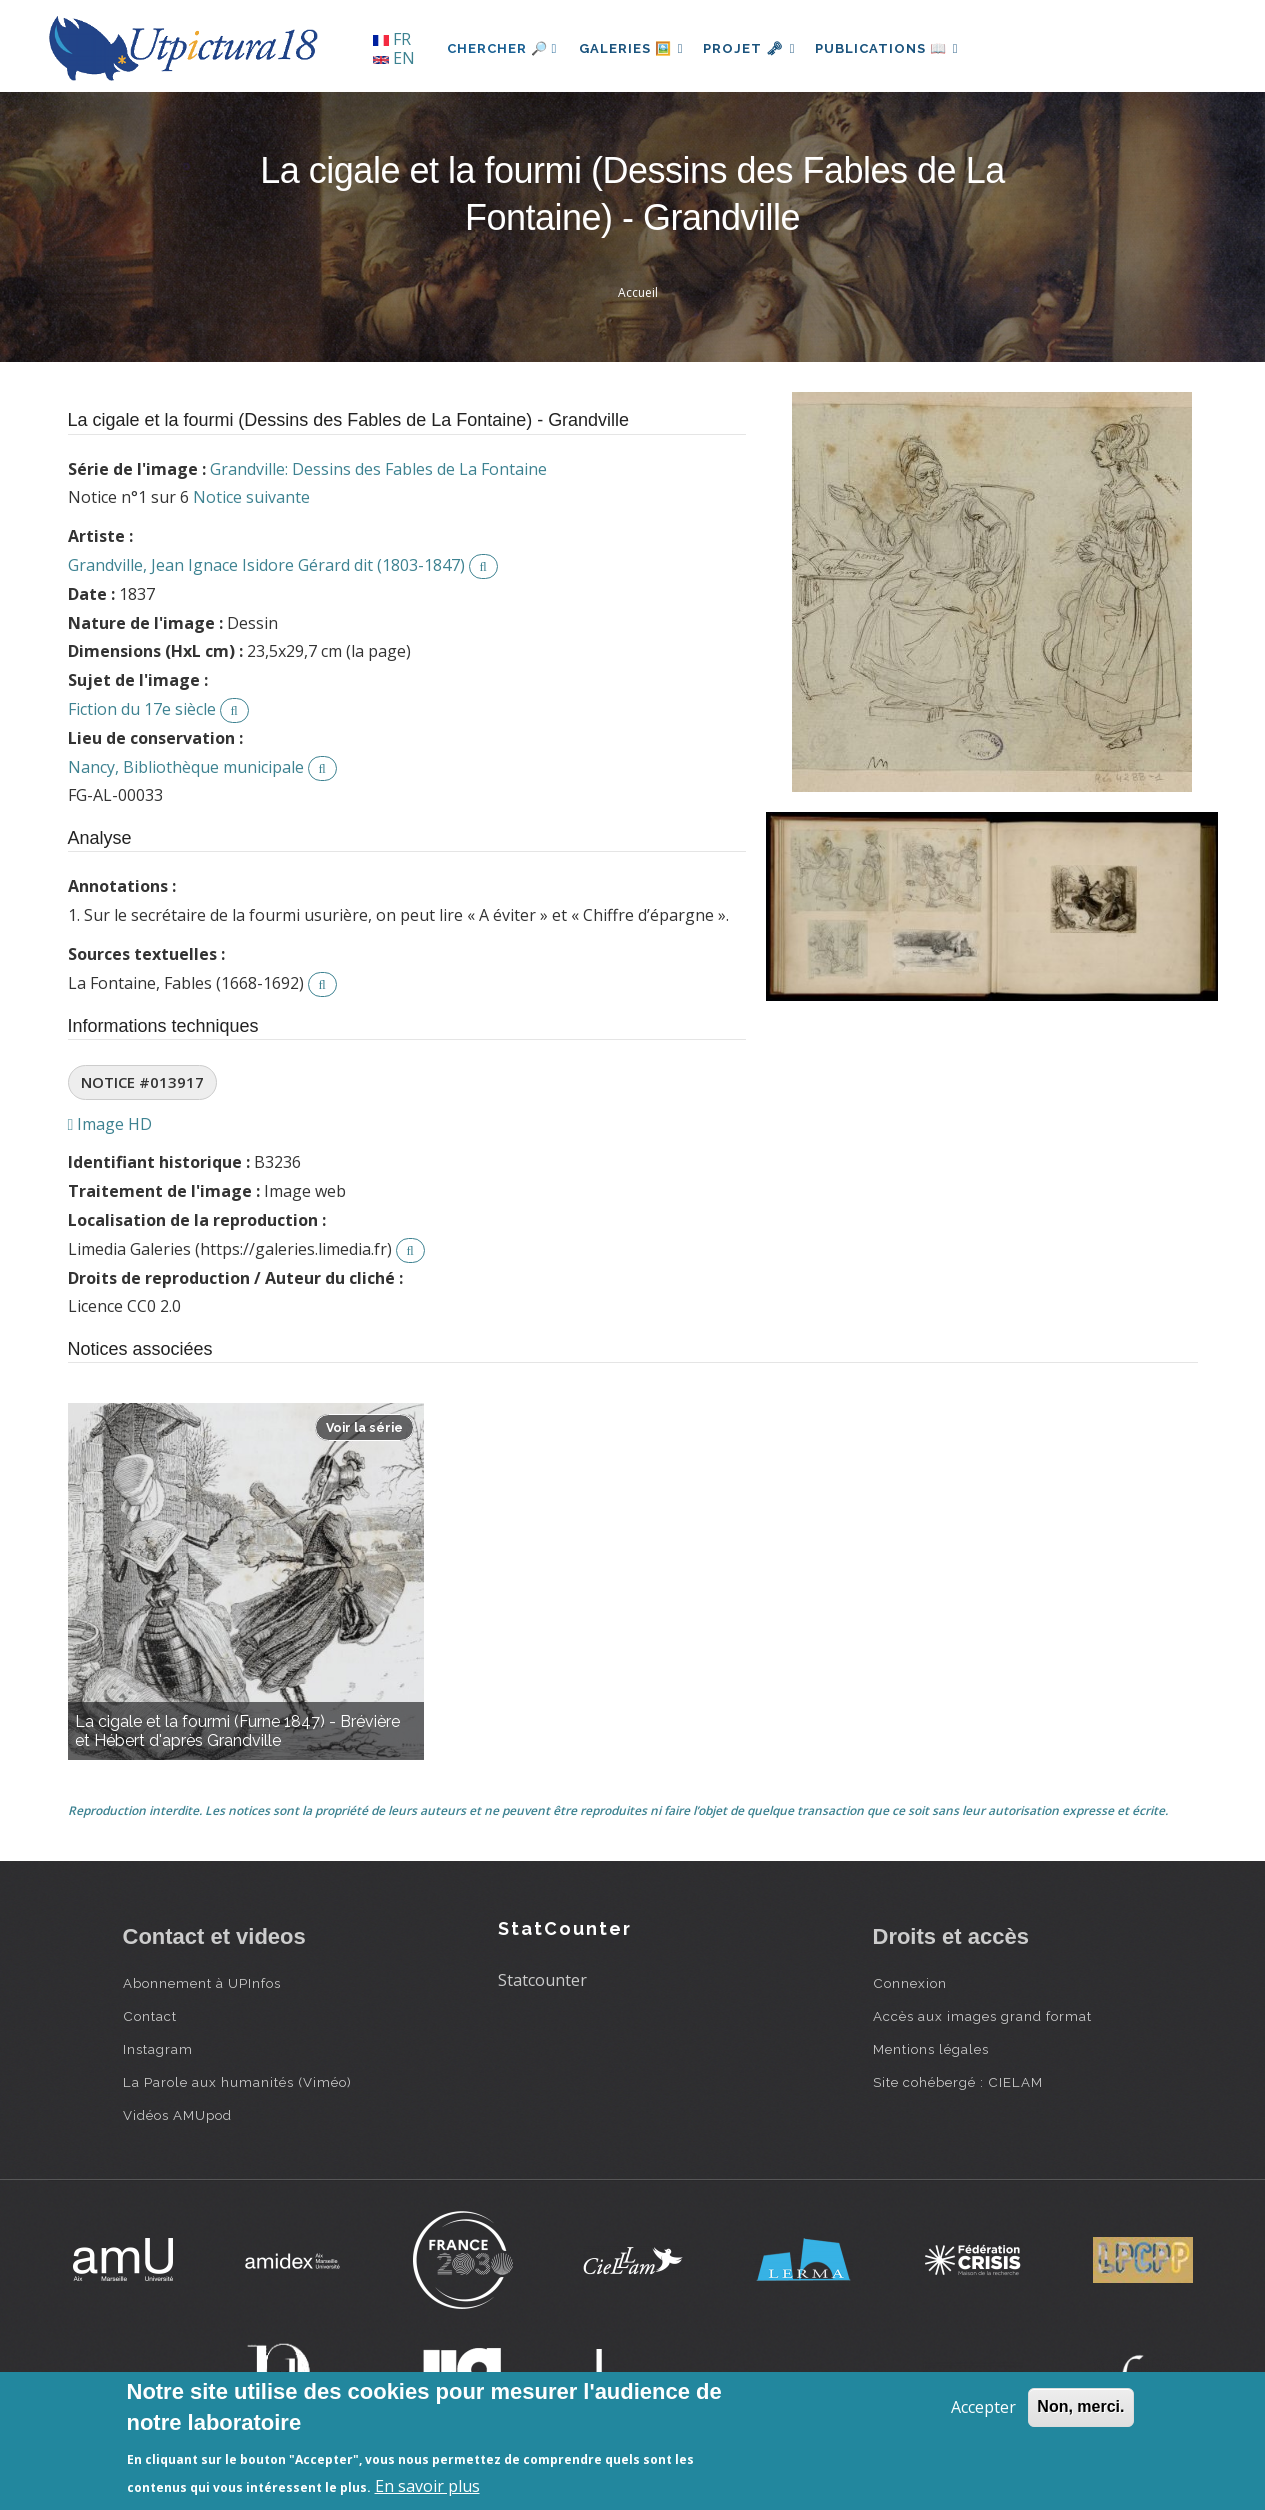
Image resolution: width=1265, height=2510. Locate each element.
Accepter (983, 2407)
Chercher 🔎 (502, 48)
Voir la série (364, 1427)
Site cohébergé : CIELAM (958, 2082)
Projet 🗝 (756, 48)
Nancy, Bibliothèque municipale (186, 767)
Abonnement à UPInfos (202, 1983)
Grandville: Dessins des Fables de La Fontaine (378, 469)
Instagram (158, 2049)
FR (392, 39)
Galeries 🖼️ (633, 48)
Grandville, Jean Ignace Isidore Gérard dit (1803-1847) (266, 565)
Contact (150, 2016)
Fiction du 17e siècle (142, 709)
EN (394, 58)
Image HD (110, 1124)
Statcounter (542, 1980)
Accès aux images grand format (982, 2016)
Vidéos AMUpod (177, 2115)
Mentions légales (931, 2049)
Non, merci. (1080, 2406)
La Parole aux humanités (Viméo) (237, 2082)
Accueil (638, 292)
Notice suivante (251, 497)
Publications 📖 (899, 48)
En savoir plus (427, 2486)
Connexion (910, 1983)
